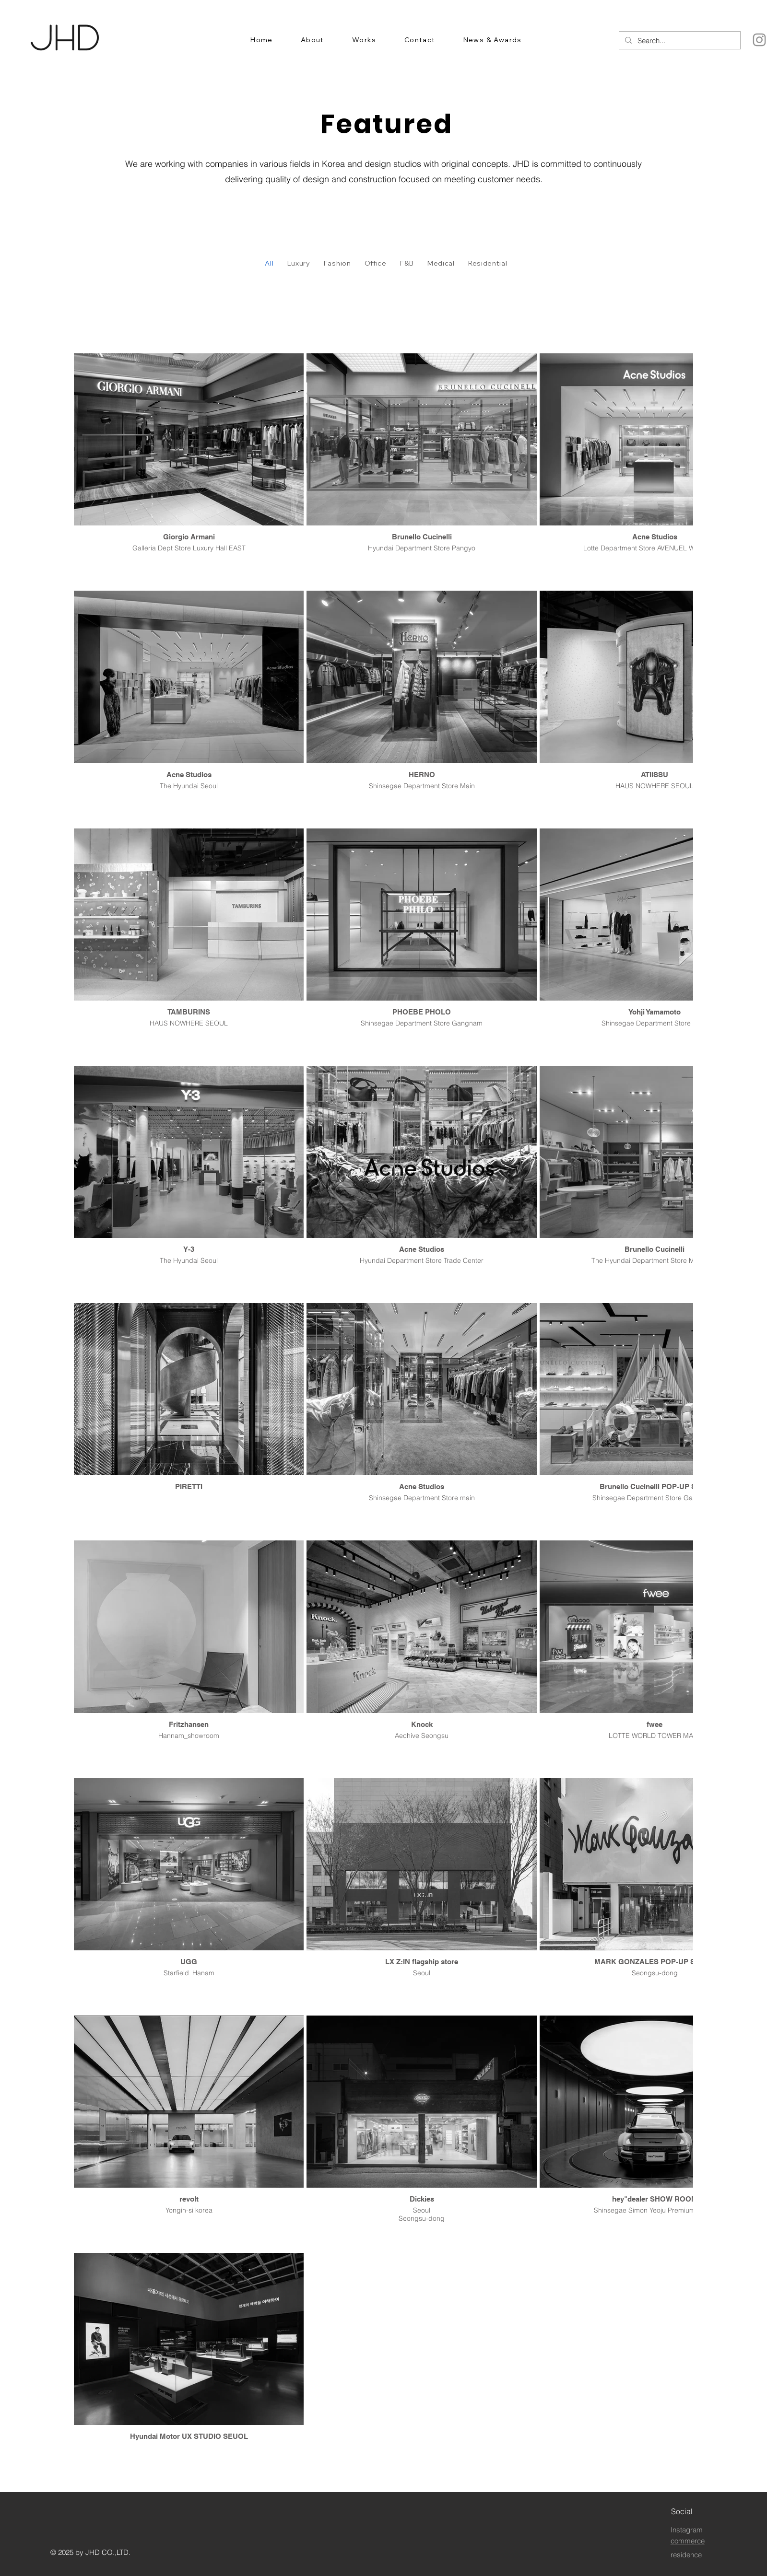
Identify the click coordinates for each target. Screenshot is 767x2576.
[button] (312, 40)
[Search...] (678, 40)
